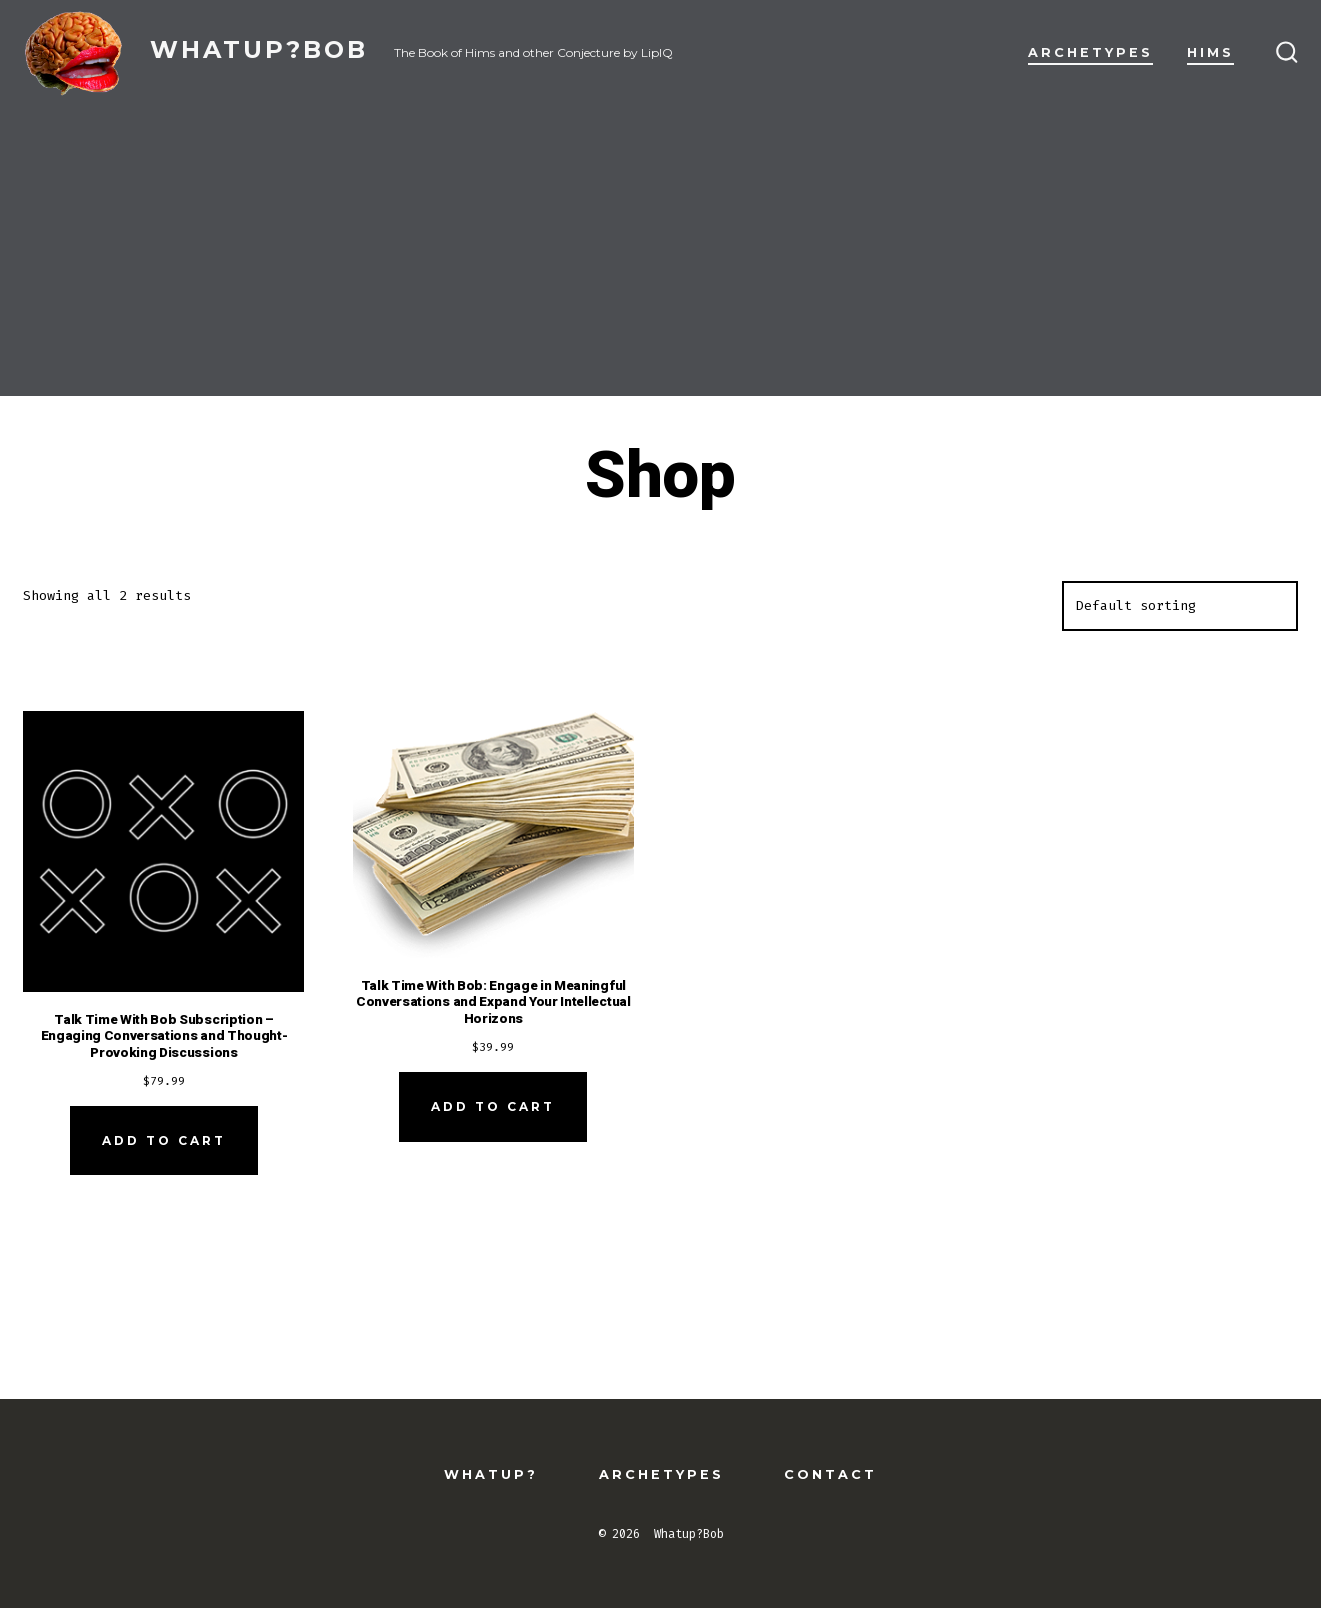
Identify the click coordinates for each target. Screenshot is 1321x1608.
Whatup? (491, 1474)
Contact (830, 1474)
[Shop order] (1180, 606)
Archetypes (1090, 52)
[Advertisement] (661, 256)
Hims (1210, 52)
